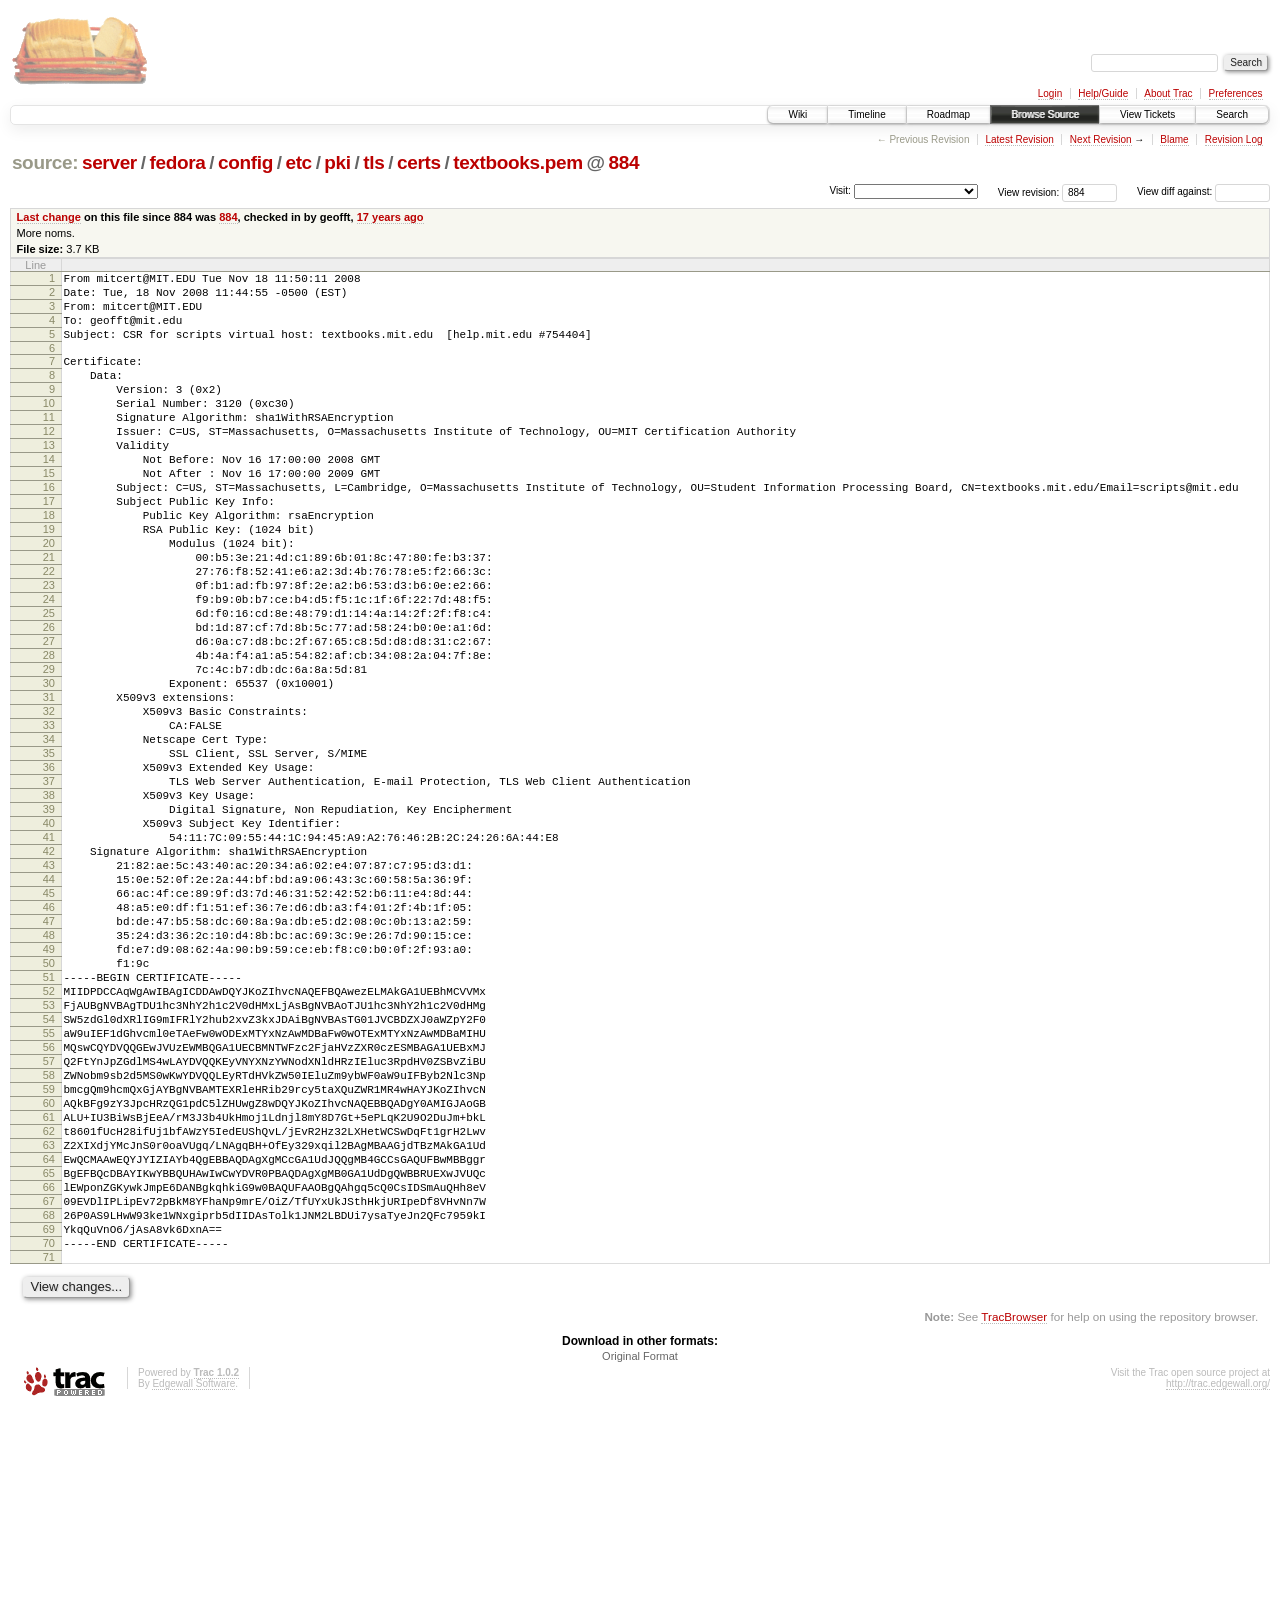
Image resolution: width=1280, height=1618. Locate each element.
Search (1232, 114)
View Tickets (1147, 114)
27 (49, 716)
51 (49, 1124)
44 (49, 1005)
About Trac (1168, 93)
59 (49, 1260)
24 (49, 665)
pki (337, 162)
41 (49, 954)
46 (49, 1039)
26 (49, 699)
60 (49, 1277)
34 (49, 835)
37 (49, 886)
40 (49, 937)
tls (373, 162)
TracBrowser (1014, 1523)
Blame (1174, 139)
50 (49, 1107)
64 (49, 1345)
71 (49, 1464)
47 (49, 1056)
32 (49, 801)
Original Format (640, 1563)
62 (49, 1311)
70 (49, 1447)
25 (49, 682)
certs (419, 162)
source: (45, 162)
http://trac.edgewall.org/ (1218, 1590)
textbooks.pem (518, 162)
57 (49, 1226)
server (109, 162)
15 (49, 512)
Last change (49, 217)
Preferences (1236, 93)
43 (49, 988)
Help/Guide (1103, 93)
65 (49, 1362)
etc (298, 162)
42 (49, 971)
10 (49, 427)
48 (49, 1073)
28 (49, 733)
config (245, 162)
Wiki (797, 114)
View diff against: (1203, 191)
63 (49, 1328)
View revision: (1029, 191)
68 (49, 1413)
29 (49, 750)
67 (49, 1396)
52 (49, 1141)
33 (49, 818)
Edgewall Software (193, 1590)
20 (49, 597)
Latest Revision (1019, 139)
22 (49, 631)
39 (49, 920)
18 (49, 563)
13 (49, 478)
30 (49, 767)
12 (49, 461)
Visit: (840, 190)
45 (49, 1022)
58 (49, 1243)
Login (1050, 93)
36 (49, 869)
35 (49, 852)
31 (49, 784)
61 (49, 1294)
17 (49, 546)
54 (49, 1175)
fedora (177, 162)
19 (49, 580)
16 (49, 529)
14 (49, 495)
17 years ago (390, 217)
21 (49, 614)
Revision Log (1234, 139)
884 (624, 162)
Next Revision (1101, 139)
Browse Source (1045, 114)
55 (49, 1192)
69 (49, 1430)
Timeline (866, 114)
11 (49, 444)
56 (49, 1209)
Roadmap (948, 114)
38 (49, 903)
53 (49, 1158)
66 (49, 1379)
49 (49, 1090)
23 (49, 648)
